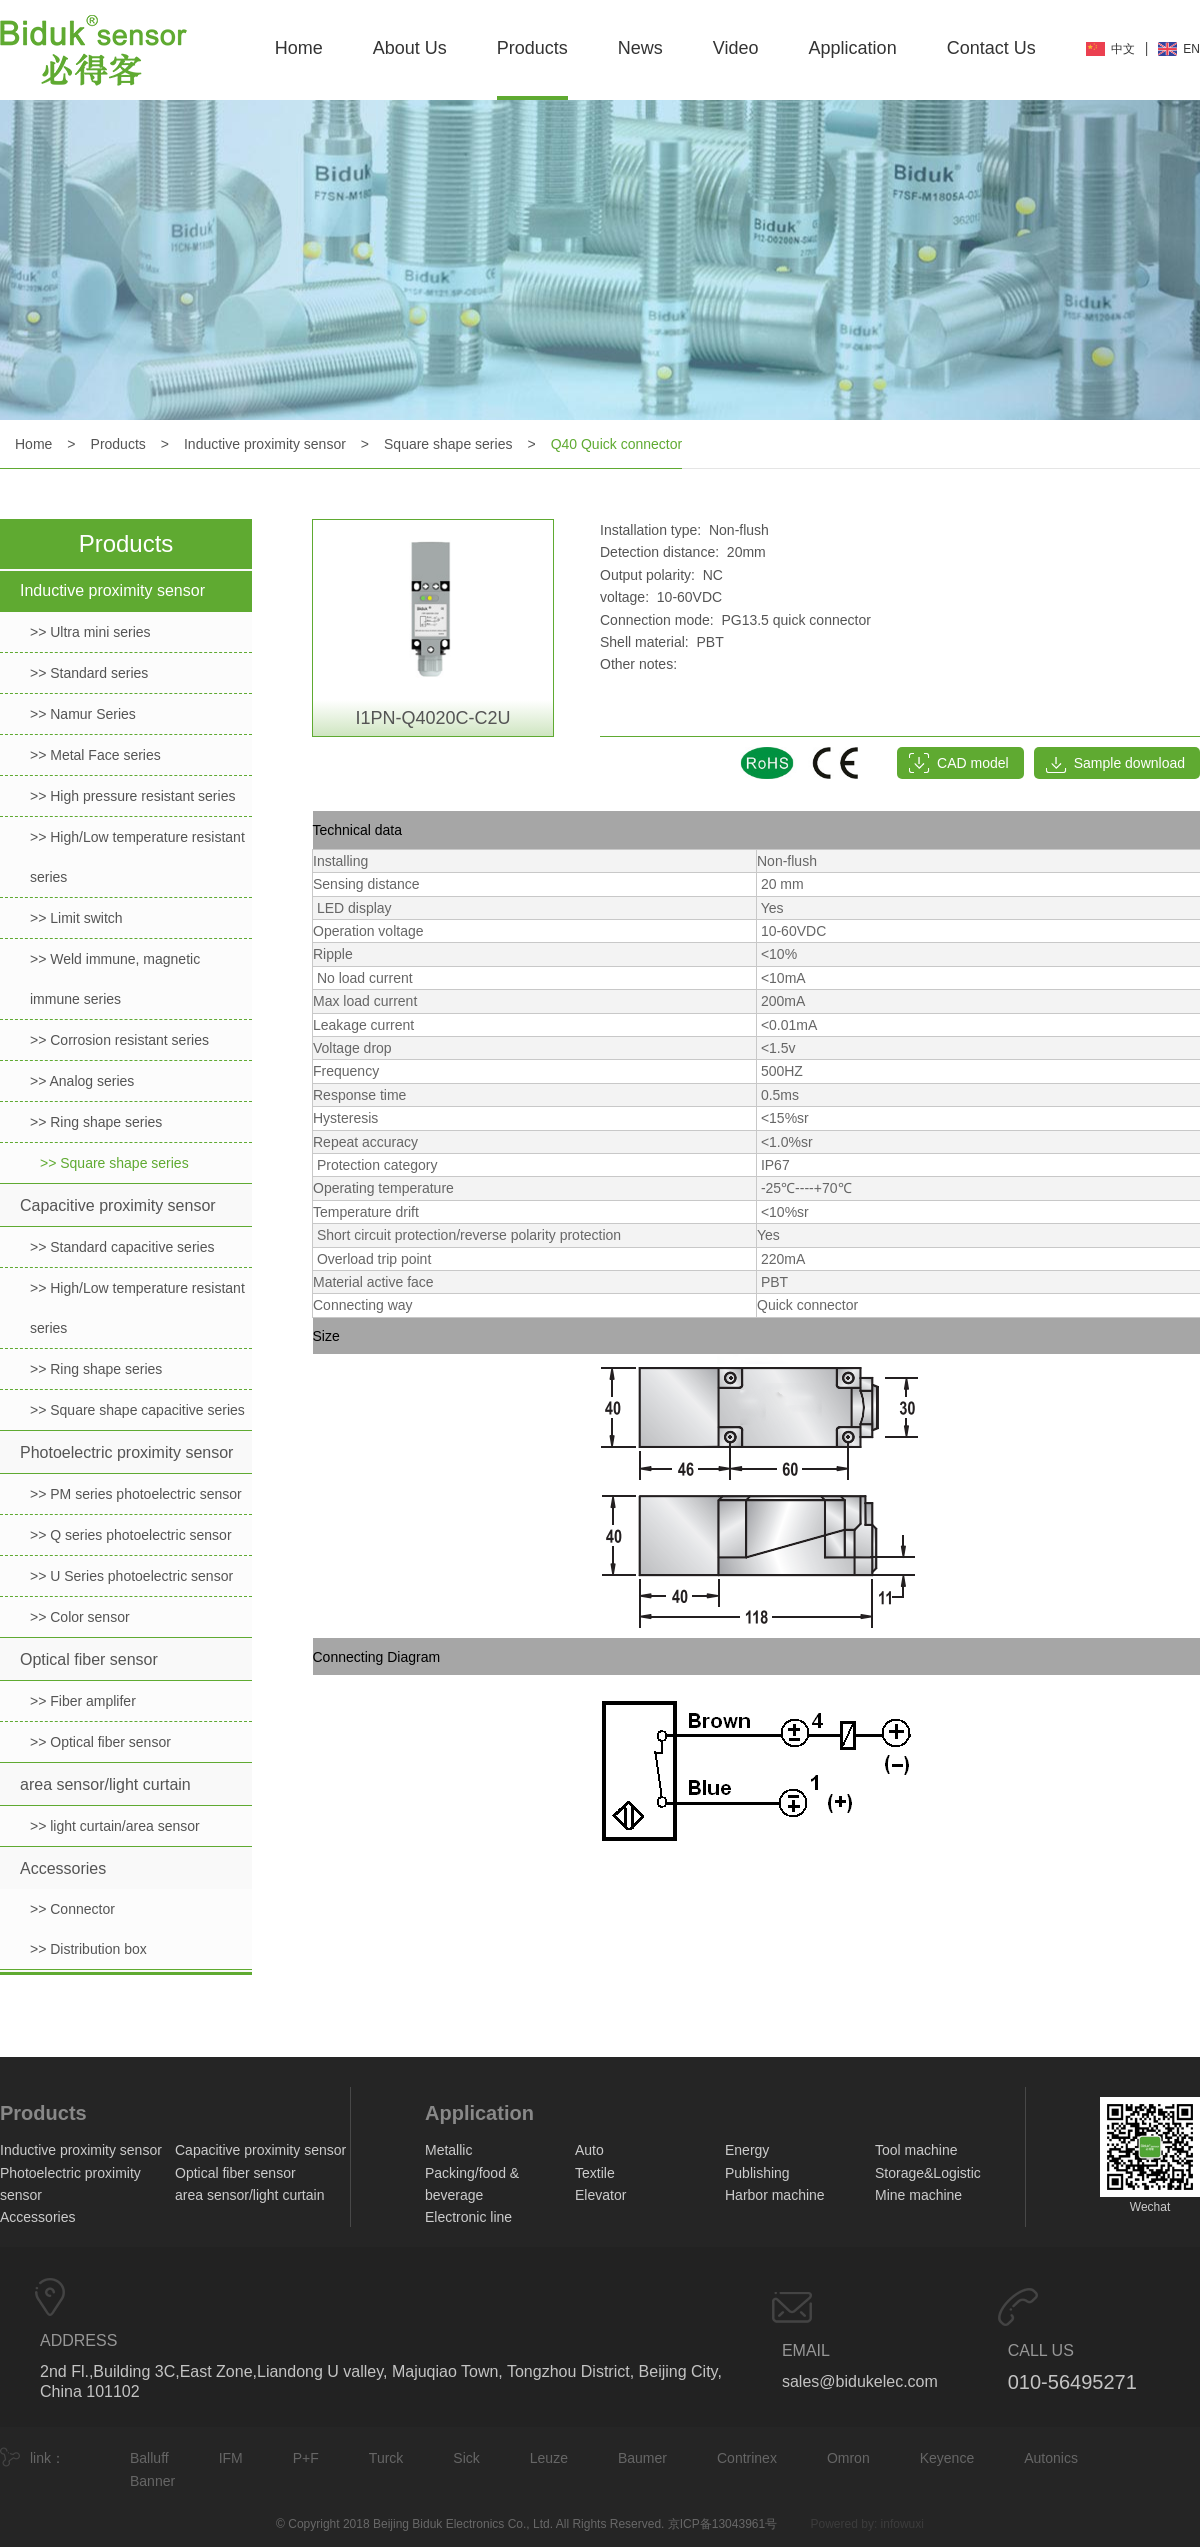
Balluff (149, 2458)
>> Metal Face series (95, 755)
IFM (231, 2458)
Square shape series (448, 444)
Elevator (600, 2195)
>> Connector (72, 1909)
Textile (595, 2173)
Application (853, 48)
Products (532, 48)
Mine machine (918, 2195)
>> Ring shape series (96, 1122)
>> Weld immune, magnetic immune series (115, 979)
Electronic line (468, 2217)
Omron (848, 2458)
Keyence (947, 2458)
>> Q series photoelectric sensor (131, 1535)
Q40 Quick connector (617, 444)
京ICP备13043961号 (722, 2524)
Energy (747, 2150)
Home (299, 48)
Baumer (642, 2458)
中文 (1123, 49)
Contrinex (747, 2458)
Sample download (1129, 763)
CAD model (973, 763)
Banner (152, 2481)
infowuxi (902, 2524)
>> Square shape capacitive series (137, 1410)
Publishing (757, 2173)
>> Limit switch (76, 918)
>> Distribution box (88, 1949)
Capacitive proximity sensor (118, 1205)
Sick (466, 2458)
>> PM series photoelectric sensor (136, 1494)
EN (1191, 49)
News (640, 48)
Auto (589, 2150)
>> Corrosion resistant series (119, 1040)
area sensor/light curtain (105, 1784)
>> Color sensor (80, 1617)
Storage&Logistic (928, 2173)
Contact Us (991, 48)
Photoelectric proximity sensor (126, 1452)
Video (736, 48)
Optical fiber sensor (89, 1659)
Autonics (1051, 2458)
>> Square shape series (114, 1163)
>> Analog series (82, 1081)
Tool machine (916, 2150)
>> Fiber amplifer (83, 1701)
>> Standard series (89, 673)
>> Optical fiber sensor (100, 1742)
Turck (386, 2458)
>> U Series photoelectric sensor (131, 1576)
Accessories (63, 1868)
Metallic (448, 2150)
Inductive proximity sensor (265, 444)
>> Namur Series (83, 714)
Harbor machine (775, 2195)
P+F (306, 2458)
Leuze (549, 2458)
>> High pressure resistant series (132, 796)
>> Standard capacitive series (122, 1247)
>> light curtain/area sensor (115, 1826)
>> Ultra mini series (90, 632)
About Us (410, 48)
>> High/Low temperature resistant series (137, 857)
